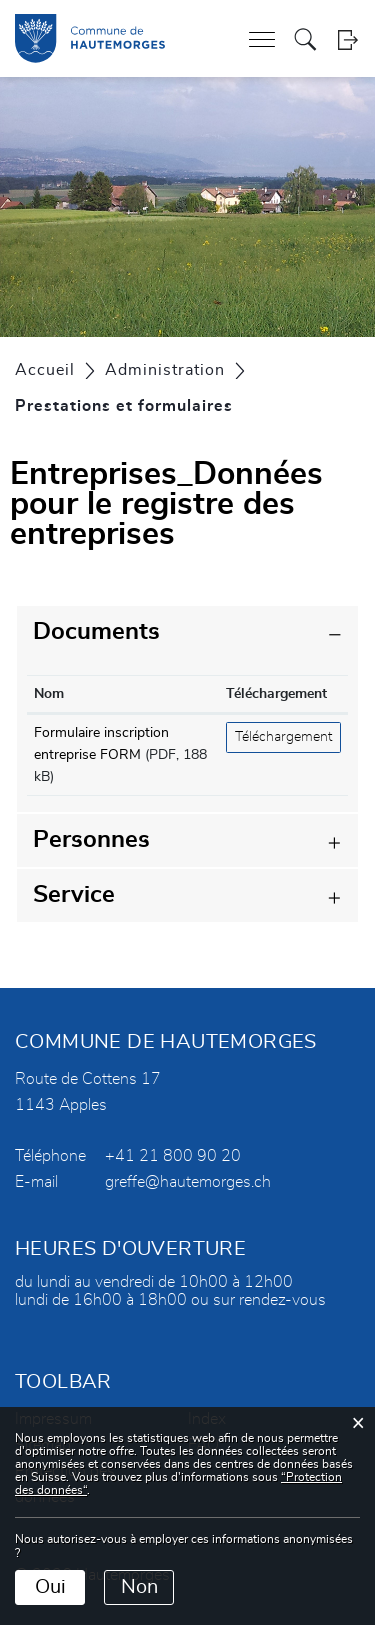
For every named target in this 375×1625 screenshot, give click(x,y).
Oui (50, 1587)
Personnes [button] (91, 840)
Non (139, 1587)
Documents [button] (96, 632)
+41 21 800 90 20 (173, 1156)
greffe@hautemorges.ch (188, 1182)
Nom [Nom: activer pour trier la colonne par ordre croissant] (49, 694)
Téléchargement (283, 737)
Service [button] (74, 895)
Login (347, 39)
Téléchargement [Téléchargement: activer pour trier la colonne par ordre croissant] (276, 694)
